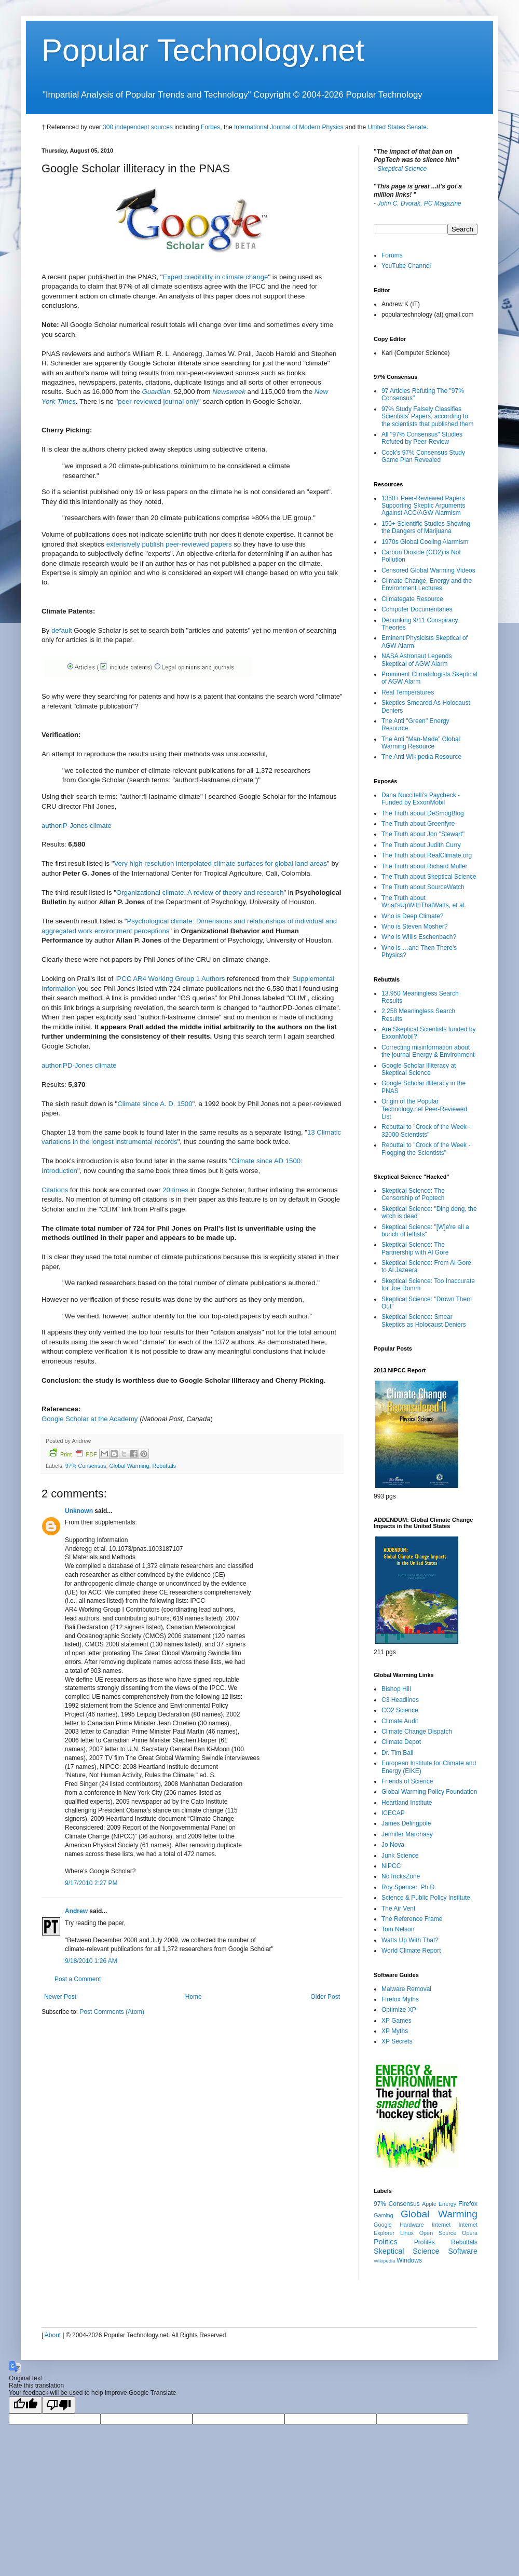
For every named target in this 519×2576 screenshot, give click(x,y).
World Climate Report (411, 1950)
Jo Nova (392, 1844)
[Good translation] (25, 2405)
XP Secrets (397, 2041)
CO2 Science (399, 1710)
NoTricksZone (400, 1876)
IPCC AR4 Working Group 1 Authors (170, 979)
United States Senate (396, 127)
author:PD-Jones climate (79, 1065)
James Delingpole (406, 1823)
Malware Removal (406, 1989)
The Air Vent (398, 1908)
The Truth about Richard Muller (424, 866)
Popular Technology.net (203, 50)
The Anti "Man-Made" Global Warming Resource (420, 742)
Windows (409, 2260)
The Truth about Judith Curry (421, 845)
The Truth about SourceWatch (423, 887)
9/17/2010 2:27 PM (91, 1883)
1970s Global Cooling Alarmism (424, 542)
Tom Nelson (397, 1929)
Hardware (412, 2224)
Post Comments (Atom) (111, 2011)
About (53, 2335)
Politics (386, 2242)
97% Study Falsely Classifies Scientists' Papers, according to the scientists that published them (427, 416)
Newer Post (60, 1996)
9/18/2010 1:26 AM (91, 1961)
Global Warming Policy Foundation (429, 1791)
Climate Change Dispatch (416, 1731)
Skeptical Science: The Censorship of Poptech (413, 1194)
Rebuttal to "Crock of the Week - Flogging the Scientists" (425, 1148)
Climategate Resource (412, 599)
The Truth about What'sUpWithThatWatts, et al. (423, 901)
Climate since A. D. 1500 (154, 1104)
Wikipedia (384, 2261)
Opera (469, 2233)
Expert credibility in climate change (215, 277)
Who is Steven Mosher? (414, 926)
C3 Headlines (400, 1699)
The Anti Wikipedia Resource (421, 756)
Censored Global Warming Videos (428, 570)
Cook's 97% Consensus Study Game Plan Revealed (423, 456)
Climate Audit (399, 1721)
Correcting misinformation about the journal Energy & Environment (427, 1051)
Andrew (76, 1911)
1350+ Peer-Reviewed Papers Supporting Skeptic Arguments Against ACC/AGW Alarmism (423, 506)
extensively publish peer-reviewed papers (169, 544)
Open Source (437, 2233)
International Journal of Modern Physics (289, 127)
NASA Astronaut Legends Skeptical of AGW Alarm (416, 659)
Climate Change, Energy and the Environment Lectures (426, 584)
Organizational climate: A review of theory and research (200, 892)
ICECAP (393, 1813)
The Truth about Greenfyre (418, 823)
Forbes (210, 127)
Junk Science (399, 1855)
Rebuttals (164, 1466)
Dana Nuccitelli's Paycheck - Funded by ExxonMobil (420, 799)
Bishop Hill (396, 1689)
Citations (55, 1190)
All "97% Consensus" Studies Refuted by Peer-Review (421, 438)
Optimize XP (398, 2009)
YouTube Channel (406, 265)
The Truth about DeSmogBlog (422, 813)
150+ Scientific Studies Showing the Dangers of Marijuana (425, 527)
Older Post (325, 1996)
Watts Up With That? (410, 1940)
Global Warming (129, 1466)
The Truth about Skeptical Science (428, 876)
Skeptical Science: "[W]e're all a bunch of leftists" (425, 1230)
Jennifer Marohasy (407, 1834)
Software (462, 2251)
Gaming (383, 2215)
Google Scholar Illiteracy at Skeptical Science (418, 1069)
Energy (447, 2204)
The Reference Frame (411, 1919)
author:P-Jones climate (77, 825)
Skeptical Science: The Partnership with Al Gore (414, 1248)
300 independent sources (138, 127)
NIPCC (391, 1866)
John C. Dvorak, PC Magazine (419, 203)
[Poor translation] (58, 2405)
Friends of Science (407, 1781)
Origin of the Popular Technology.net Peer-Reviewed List (424, 1109)
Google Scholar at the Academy (90, 1419)
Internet (441, 2224)
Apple (429, 2204)
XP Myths (394, 2031)
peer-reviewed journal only (158, 401)
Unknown (79, 1511)
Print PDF (73, 1453)
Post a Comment (77, 1979)
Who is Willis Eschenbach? (418, 937)
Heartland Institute (406, 1802)
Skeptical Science (402, 168)
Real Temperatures (407, 692)
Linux (407, 2233)
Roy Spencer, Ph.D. (408, 1887)
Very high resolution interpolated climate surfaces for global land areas (220, 863)
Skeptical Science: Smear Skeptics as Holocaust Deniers (423, 1320)
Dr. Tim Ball (397, 1752)
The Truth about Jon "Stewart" (423, 834)
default (61, 630)
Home (193, 1996)
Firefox (467, 2203)
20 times (175, 1190)
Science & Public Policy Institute (425, 1897)
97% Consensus (85, 1466)
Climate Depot (401, 1742)
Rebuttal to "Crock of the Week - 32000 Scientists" (425, 1130)
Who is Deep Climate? (412, 916)
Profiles (424, 2242)
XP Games (396, 2020)
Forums (392, 255)
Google (383, 2224)
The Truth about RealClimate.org (426, 855)
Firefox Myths (400, 1999)
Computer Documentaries (417, 609)
